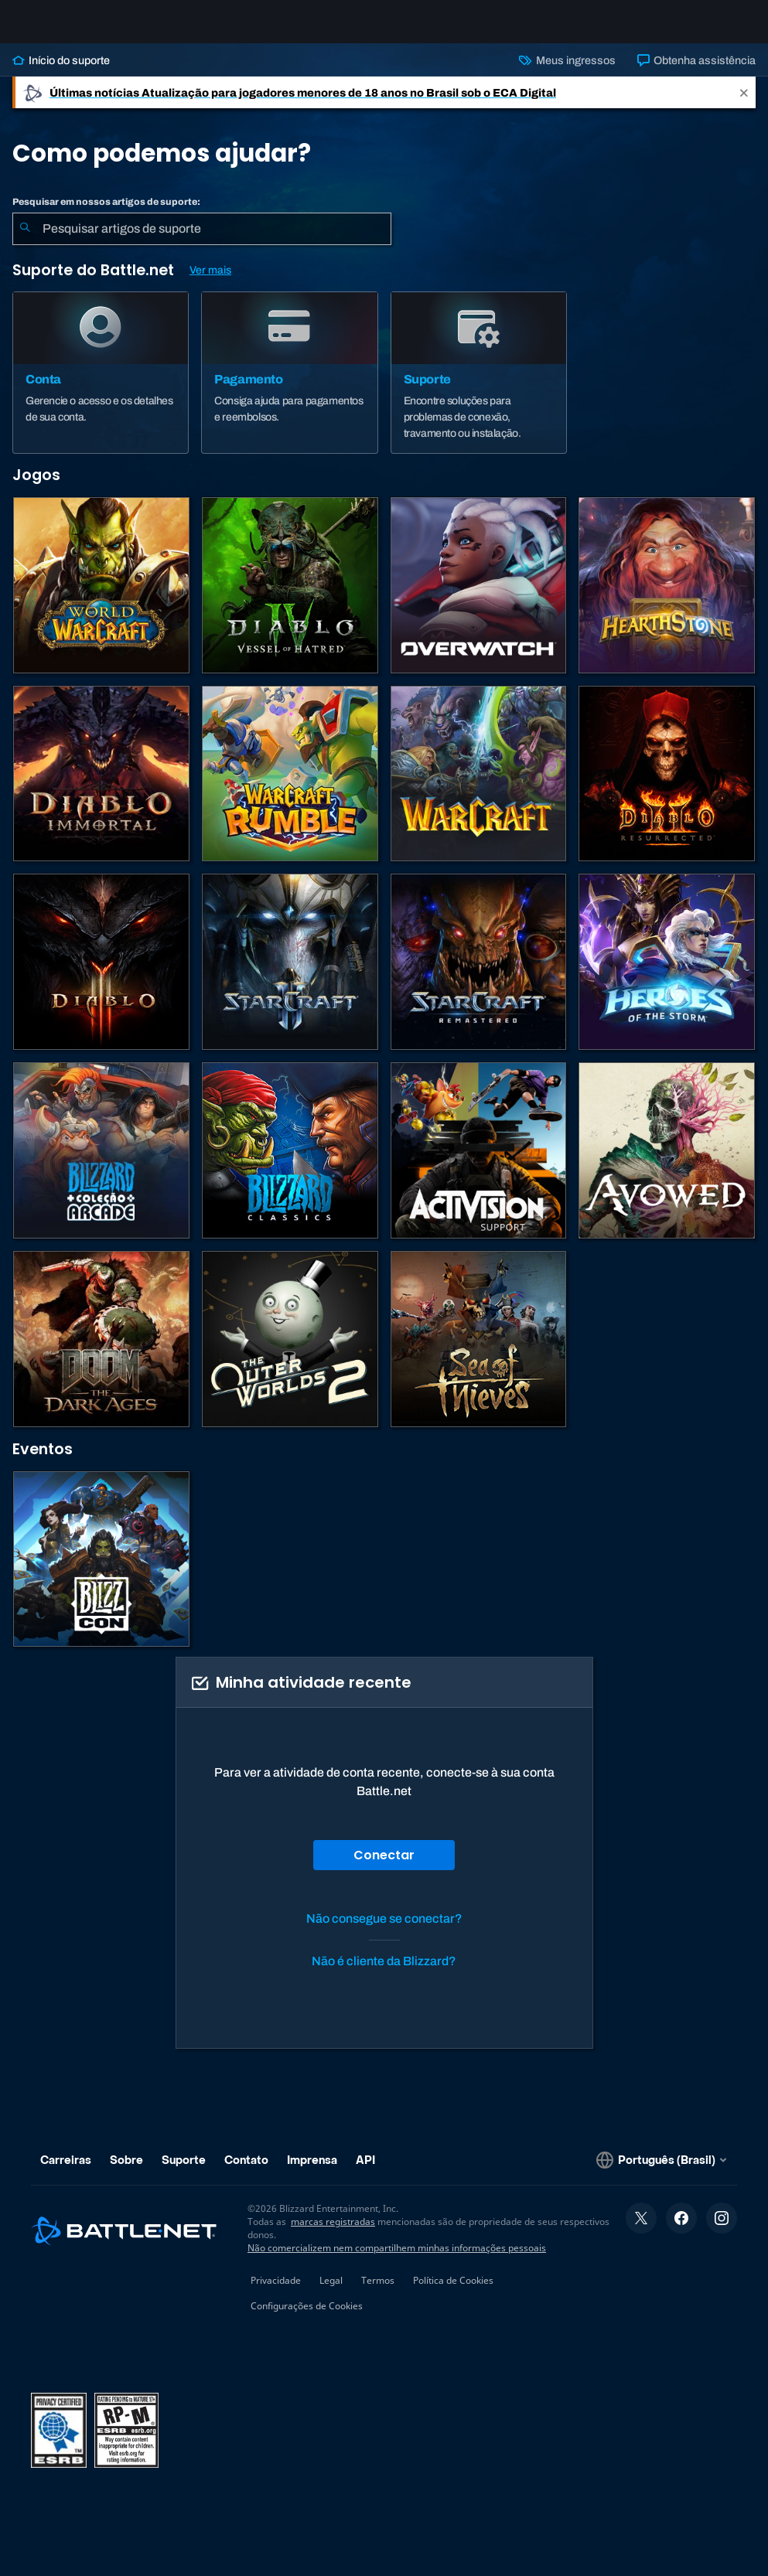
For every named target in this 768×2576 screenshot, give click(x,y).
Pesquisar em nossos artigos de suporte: (106, 214)
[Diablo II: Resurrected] (667, 786)
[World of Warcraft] (101, 598)
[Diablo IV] (290, 598)
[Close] (744, 105)
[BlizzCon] (101, 1572)
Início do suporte (61, 72)
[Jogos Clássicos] (290, 1163)
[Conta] (100, 385)
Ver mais (210, 282)
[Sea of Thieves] (479, 1351)
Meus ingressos (567, 72)
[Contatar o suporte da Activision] (479, 1163)
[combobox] (201, 241)
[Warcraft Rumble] (290, 786)
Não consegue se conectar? (384, 1930)
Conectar (384, 1867)
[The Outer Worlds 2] (290, 1351)
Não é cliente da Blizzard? (384, 1973)
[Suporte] (479, 385)
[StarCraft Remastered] (479, 974)
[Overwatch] (479, 598)
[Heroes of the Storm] (667, 974)
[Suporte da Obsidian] (667, 1163)
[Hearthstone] (667, 598)
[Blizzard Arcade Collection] (101, 1163)
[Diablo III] (101, 974)
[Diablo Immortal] (101, 786)
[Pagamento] (289, 385)
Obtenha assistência (696, 72)
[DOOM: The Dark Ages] (101, 1351)
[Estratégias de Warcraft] (479, 786)
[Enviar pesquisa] (24, 241)
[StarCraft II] (290, 974)
